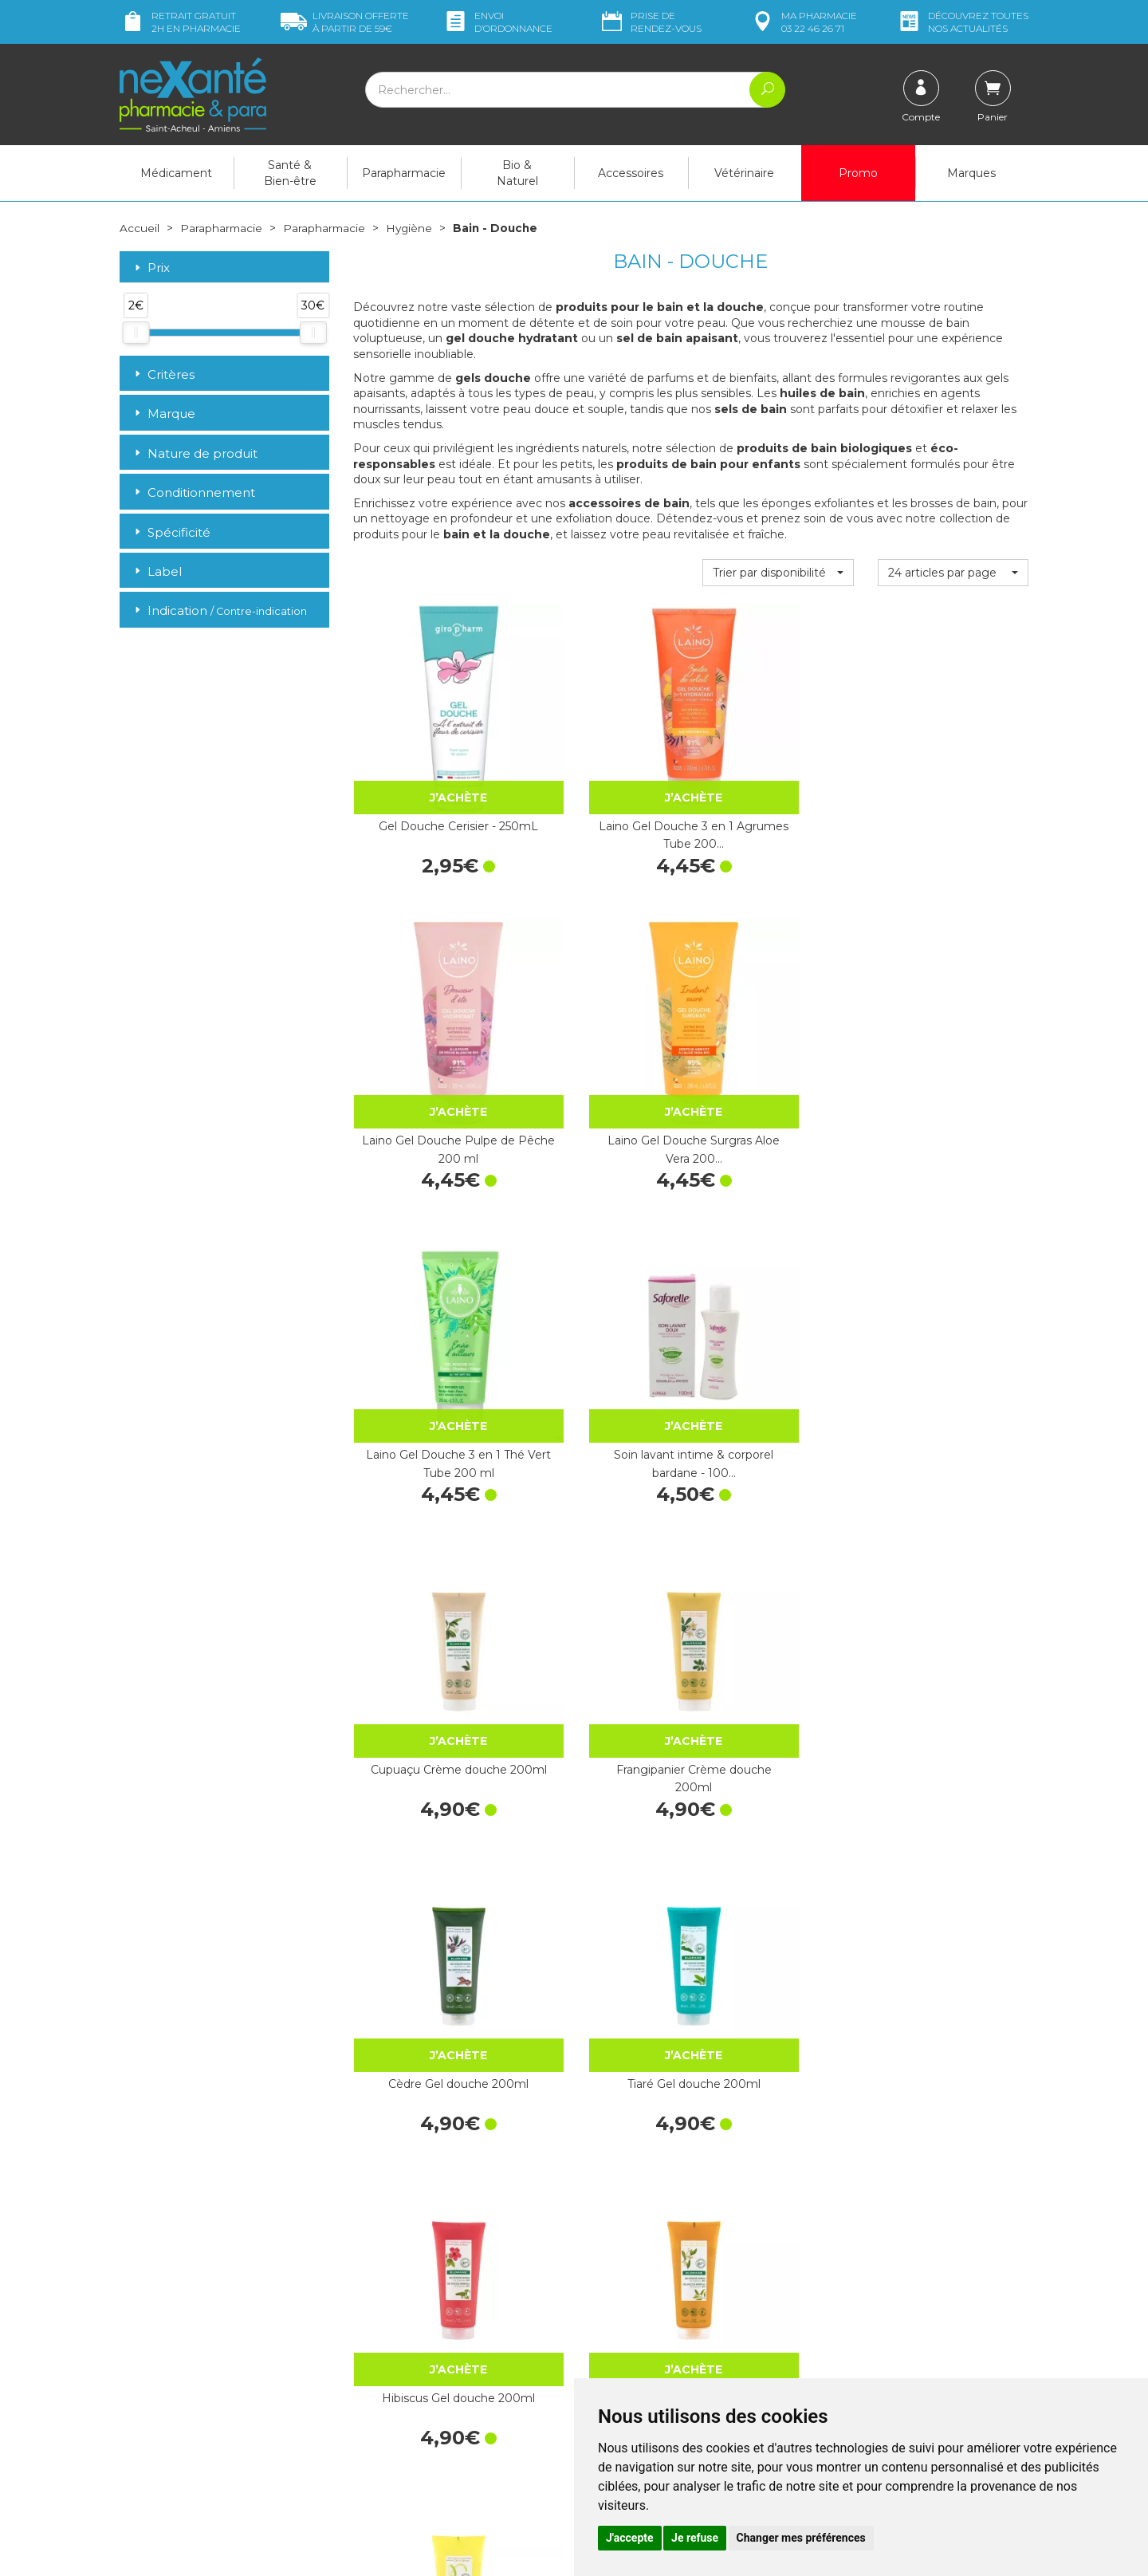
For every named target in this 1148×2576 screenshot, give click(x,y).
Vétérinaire (744, 173)
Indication (219, 610)
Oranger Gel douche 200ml (953, 1282)
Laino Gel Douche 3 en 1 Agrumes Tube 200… (603, 774)
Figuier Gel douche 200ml (778, 1536)
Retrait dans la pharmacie (885, 2249)
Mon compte (153, 2459)
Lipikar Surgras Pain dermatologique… (603, 1790)
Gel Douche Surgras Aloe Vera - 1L (777, 2043)
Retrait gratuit (180, 22)
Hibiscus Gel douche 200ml (778, 1282)
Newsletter (382, 2383)
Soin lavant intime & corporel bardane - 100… (603, 1028)
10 (657, 2150)
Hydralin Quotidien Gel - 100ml (953, 1536)
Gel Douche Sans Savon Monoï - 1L (953, 1790)
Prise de (650, 22)
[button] (777, 571)
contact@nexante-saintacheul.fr (203, 2420)
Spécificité (171, 531)
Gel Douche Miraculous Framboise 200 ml (953, 2043)
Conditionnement (193, 492)
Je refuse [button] (694, 2537)
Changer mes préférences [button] (801, 2537)
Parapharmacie (404, 173)
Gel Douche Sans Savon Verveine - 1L (428, 2043)
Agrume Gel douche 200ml (428, 1536)
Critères (163, 373)
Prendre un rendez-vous (649, 2332)
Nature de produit (195, 452)
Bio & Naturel (517, 173)
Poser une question (170, 2445)
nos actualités (962, 22)
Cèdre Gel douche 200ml (428, 1282)
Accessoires (630, 173)
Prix (151, 267)
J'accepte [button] (630, 2537)
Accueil (139, 228)
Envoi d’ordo (497, 22)
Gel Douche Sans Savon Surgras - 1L (603, 2043)
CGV (597, 2361)
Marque (163, 413)
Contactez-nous (628, 2317)
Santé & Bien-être (290, 173)
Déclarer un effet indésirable (659, 2347)
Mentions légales (630, 2375)
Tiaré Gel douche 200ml (603, 1273)
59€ (345, 22)
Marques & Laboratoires (414, 2367)
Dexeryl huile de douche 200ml (428, 1790)
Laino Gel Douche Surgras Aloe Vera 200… (952, 774)
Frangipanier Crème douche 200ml (953, 1028)
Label (157, 570)
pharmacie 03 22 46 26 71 (803, 22)
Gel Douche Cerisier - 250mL (428, 774)
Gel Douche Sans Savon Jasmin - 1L (777, 1790)
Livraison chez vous (869, 2265)
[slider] (135, 332)
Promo (858, 173)
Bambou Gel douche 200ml (603, 1536)
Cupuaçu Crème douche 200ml (778, 1028)
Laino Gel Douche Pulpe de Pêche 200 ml (777, 774)
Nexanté (383, 2552)
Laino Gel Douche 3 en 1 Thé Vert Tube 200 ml (428, 1028)
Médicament (176, 173)
